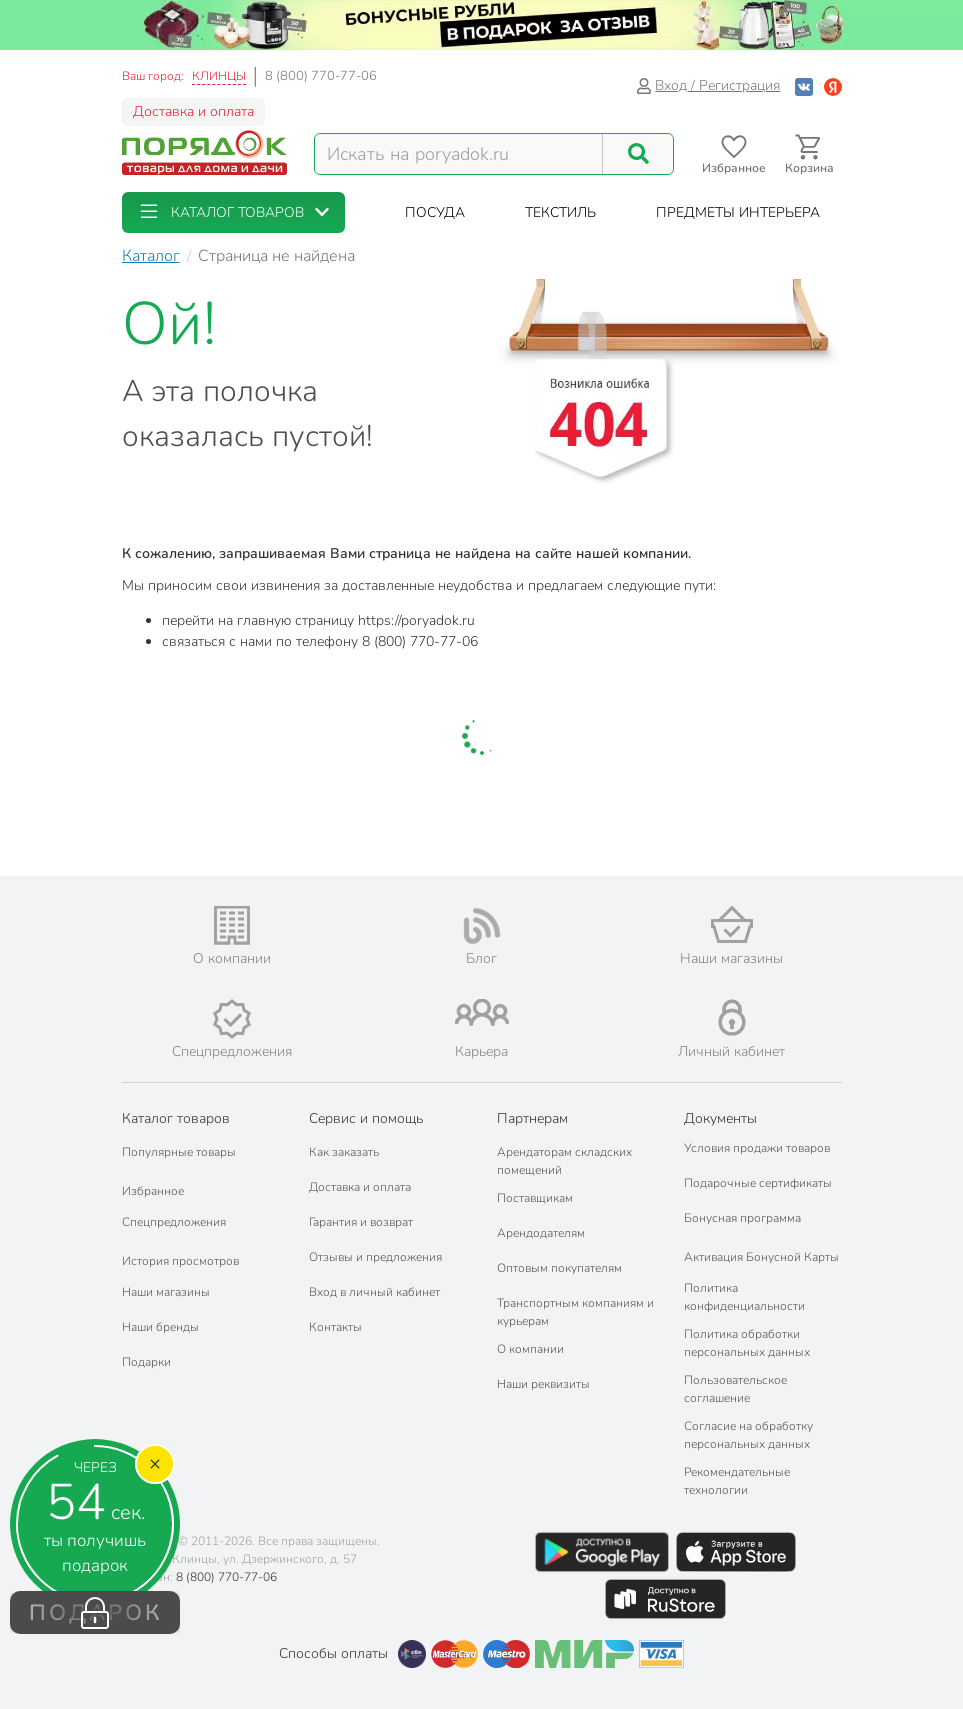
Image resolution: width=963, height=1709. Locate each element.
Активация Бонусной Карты (761, 1257)
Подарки (146, 1362)
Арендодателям (541, 1233)
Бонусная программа (742, 1218)
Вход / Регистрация (708, 85)
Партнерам (532, 1118)
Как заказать (344, 1152)
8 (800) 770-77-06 (321, 76)
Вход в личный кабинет (374, 1292)
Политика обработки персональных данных (747, 1343)
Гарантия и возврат (361, 1222)
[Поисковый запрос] (459, 154)
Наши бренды (160, 1327)
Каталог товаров (176, 1118)
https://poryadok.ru (416, 620)
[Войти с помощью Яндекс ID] (833, 85)
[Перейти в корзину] (809, 154)
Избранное (153, 1191)
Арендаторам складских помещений (564, 1161)
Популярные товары (179, 1152)
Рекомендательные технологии (737, 1481)
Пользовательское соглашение (735, 1389)
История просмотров (180, 1261)
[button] (233, 212)
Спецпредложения (174, 1222)
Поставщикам (535, 1198)
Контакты (335, 1327)
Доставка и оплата (193, 111)
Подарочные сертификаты (758, 1183)
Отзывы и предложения (375, 1257)
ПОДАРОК (95, 1613)
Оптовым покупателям (559, 1268)
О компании (530, 1349)
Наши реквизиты (543, 1384)
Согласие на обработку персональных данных (748, 1435)
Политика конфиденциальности (744, 1297)
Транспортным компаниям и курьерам (575, 1312)
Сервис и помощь (366, 1118)
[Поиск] (638, 154)
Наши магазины (166, 1292)
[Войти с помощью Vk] (804, 85)
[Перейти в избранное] (734, 154)
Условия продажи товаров (757, 1148)
